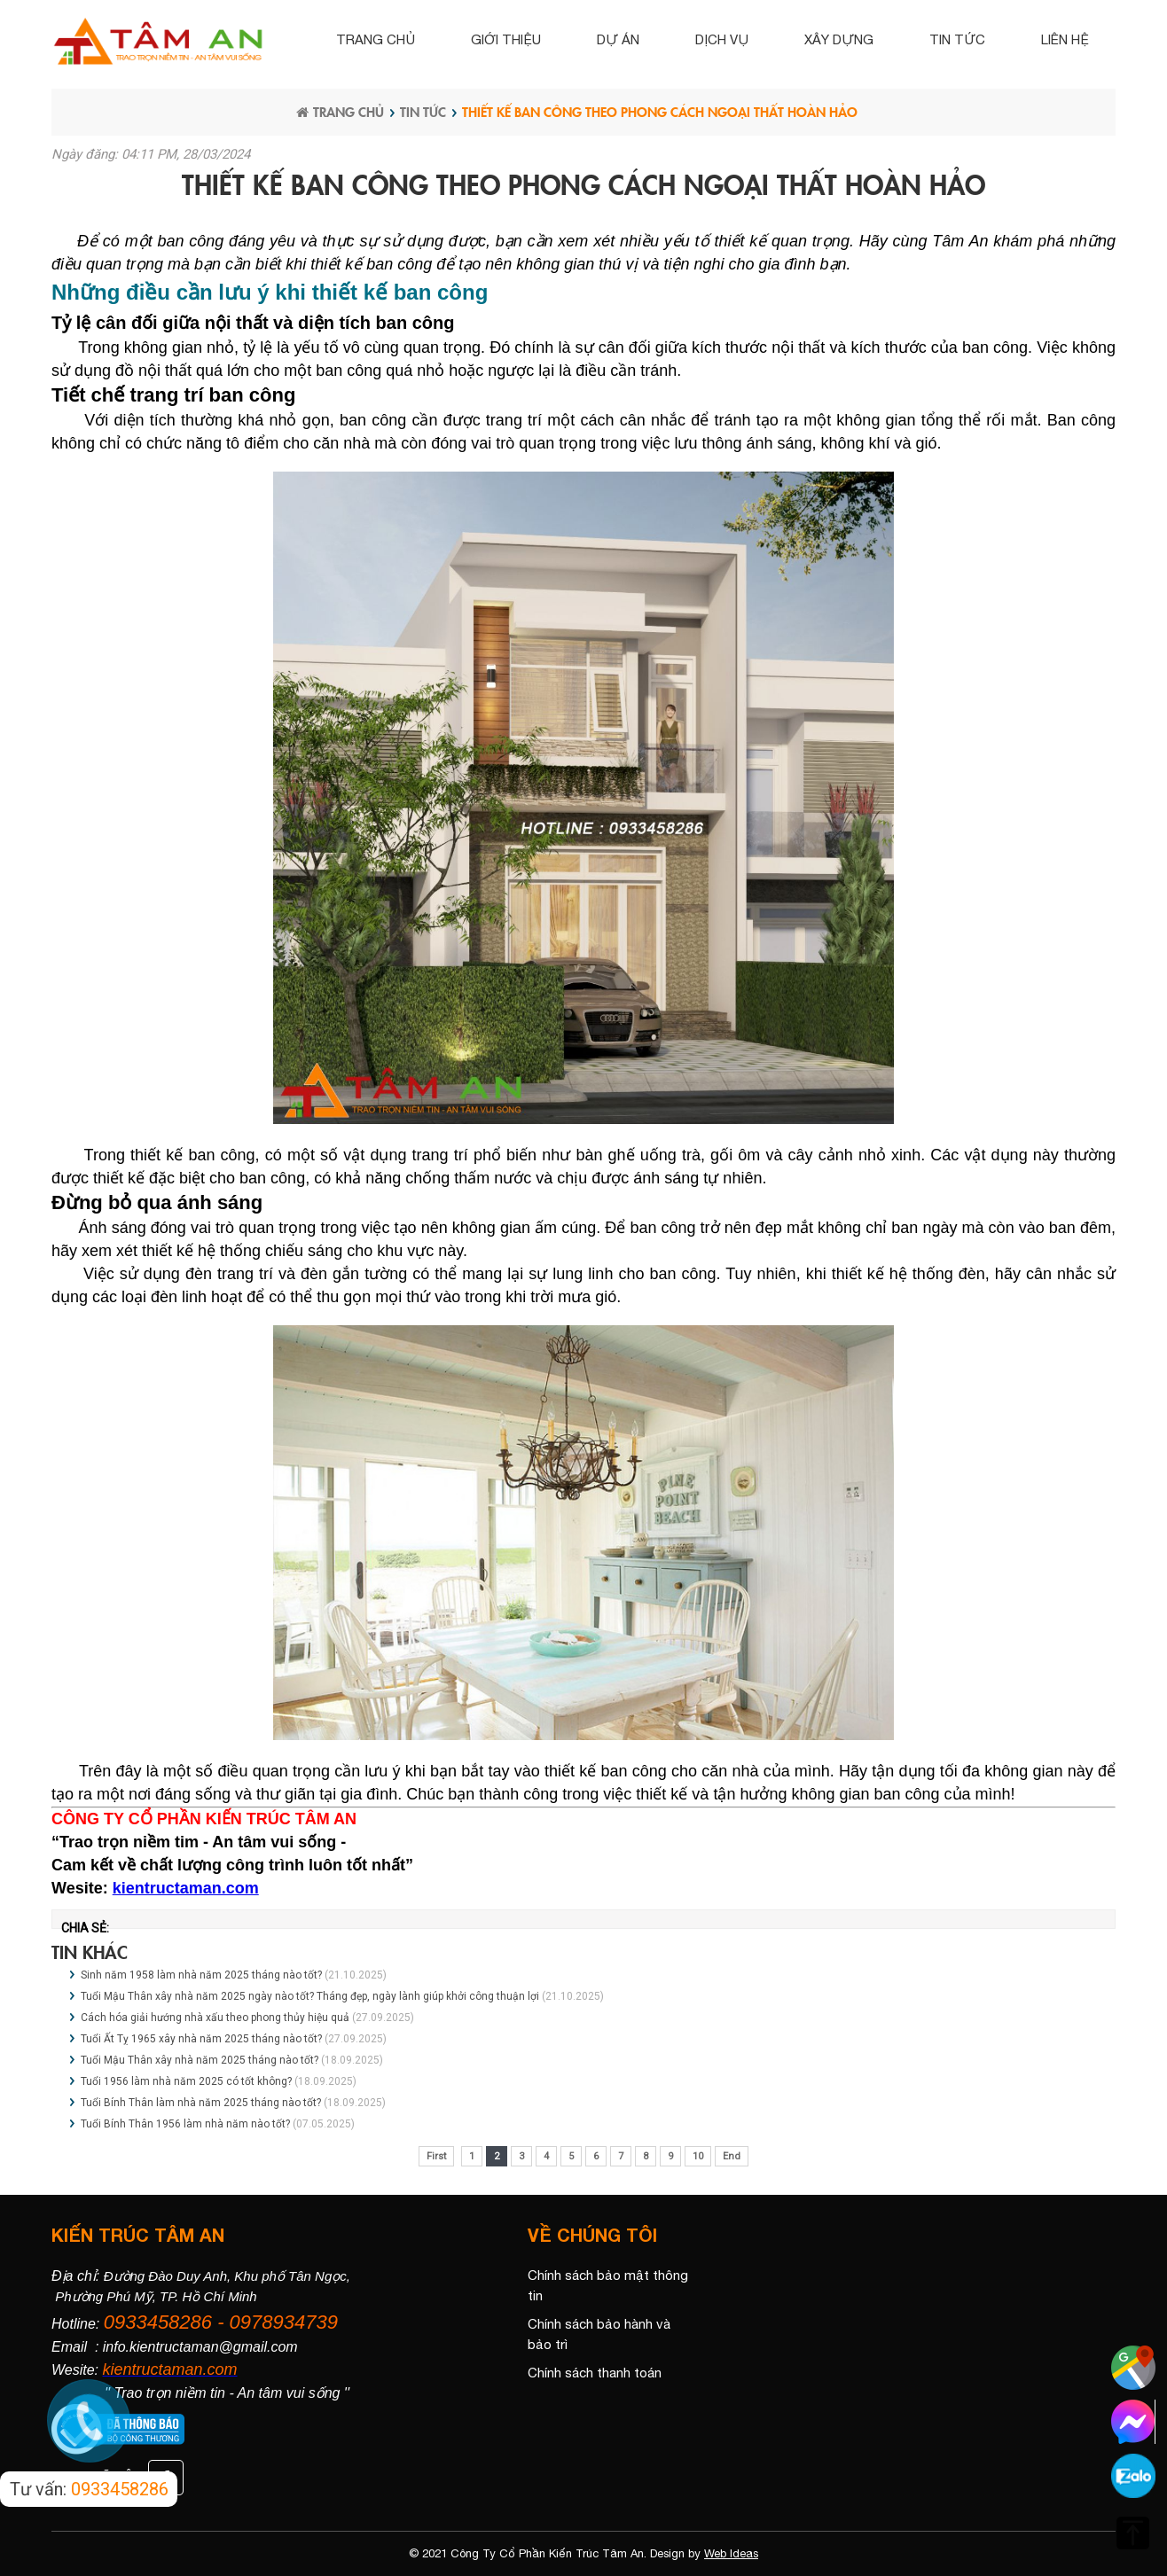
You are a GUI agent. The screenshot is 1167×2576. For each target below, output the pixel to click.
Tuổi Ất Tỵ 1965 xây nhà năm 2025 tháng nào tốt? (201, 2039)
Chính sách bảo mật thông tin (608, 2285)
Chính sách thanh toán (595, 2372)
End (731, 2156)
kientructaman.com (186, 1888)
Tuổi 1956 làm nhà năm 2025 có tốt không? (186, 2081)
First (436, 2156)
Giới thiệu (506, 39)
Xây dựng (838, 39)
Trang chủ (375, 39)
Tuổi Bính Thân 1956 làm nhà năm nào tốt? (185, 2124)
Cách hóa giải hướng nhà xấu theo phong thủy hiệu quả (215, 2017)
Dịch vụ (721, 39)
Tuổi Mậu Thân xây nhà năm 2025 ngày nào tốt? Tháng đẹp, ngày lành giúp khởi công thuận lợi (310, 1996)
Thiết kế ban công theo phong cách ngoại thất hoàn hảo (660, 111)
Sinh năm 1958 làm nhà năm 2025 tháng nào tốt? (201, 1975)
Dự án (618, 39)
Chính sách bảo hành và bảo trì (599, 2334)
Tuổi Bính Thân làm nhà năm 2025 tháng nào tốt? (201, 2102)
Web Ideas (731, 2553)
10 (698, 2156)
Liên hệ (1065, 39)
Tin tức (957, 39)
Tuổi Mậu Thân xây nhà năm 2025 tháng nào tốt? (199, 2060)
